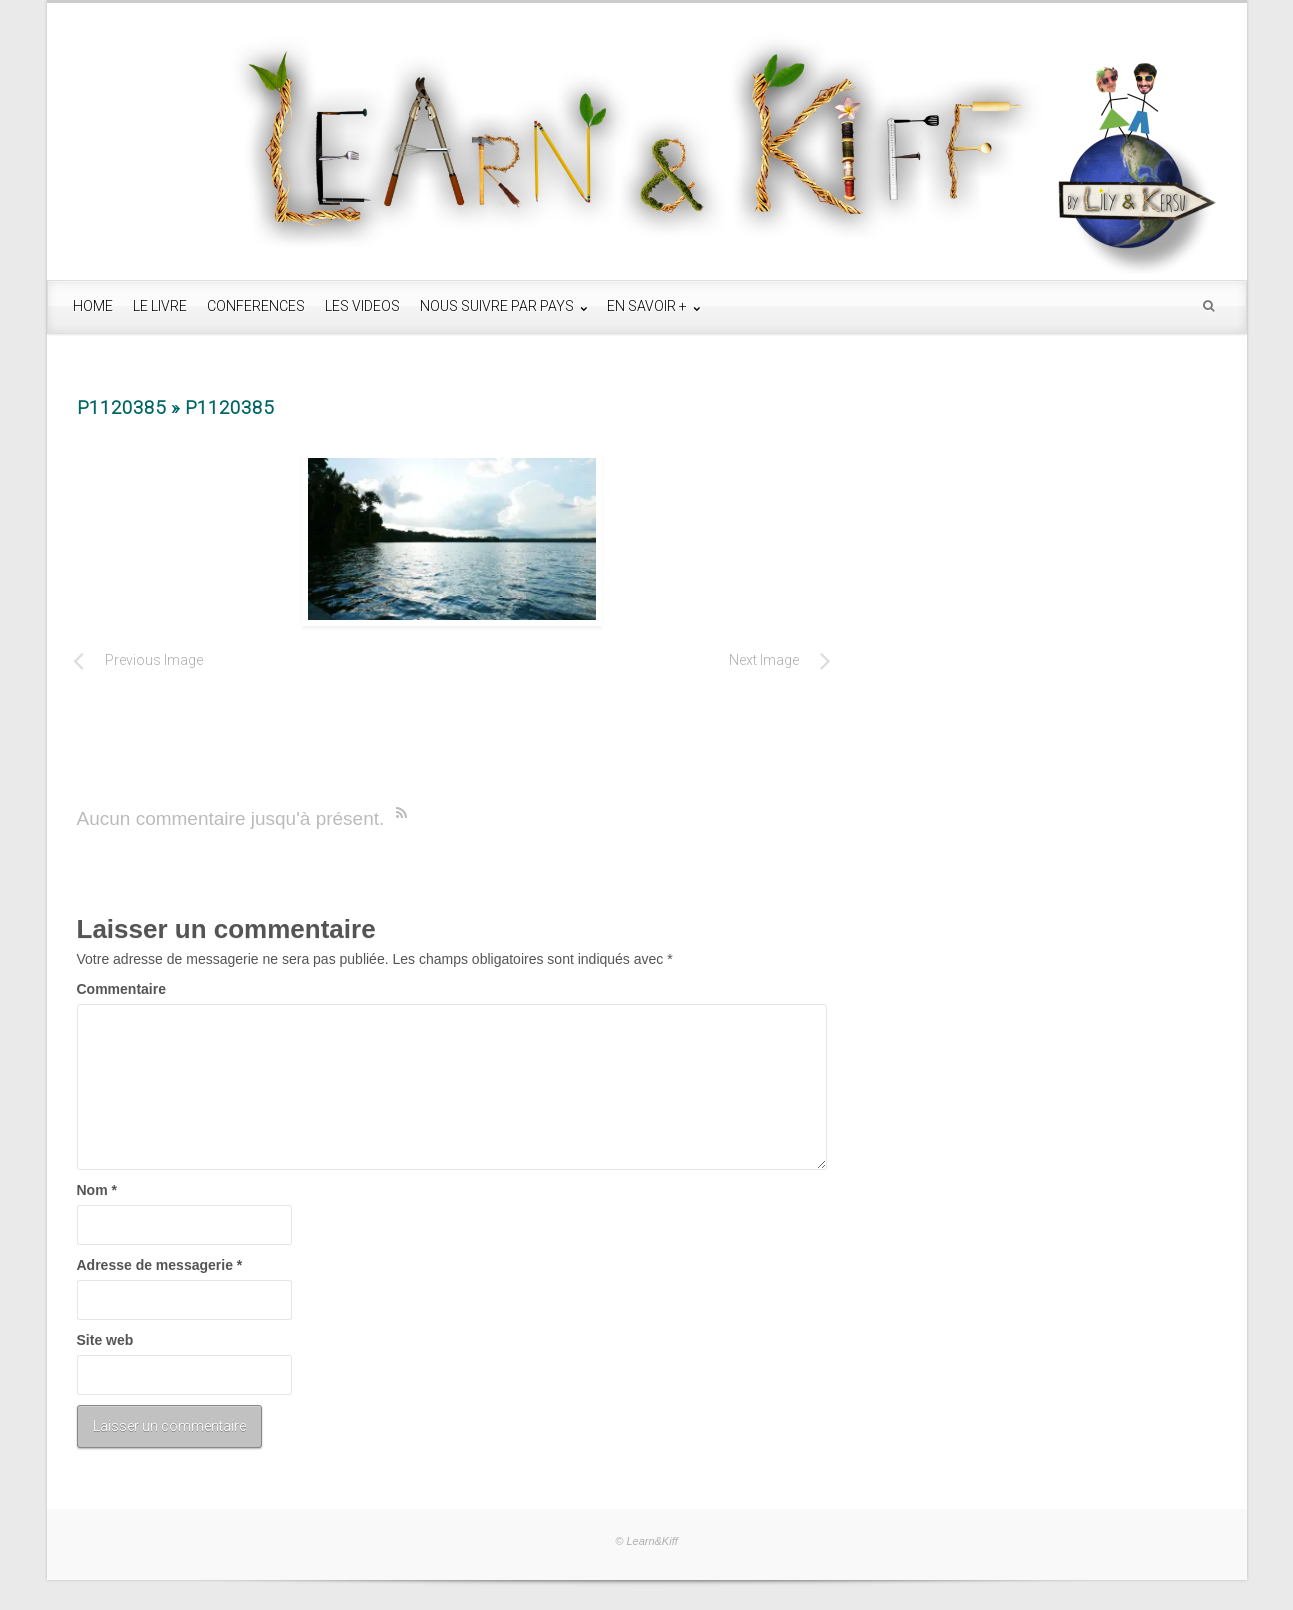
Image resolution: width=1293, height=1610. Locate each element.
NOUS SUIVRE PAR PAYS (498, 306)
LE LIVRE (160, 306)
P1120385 (121, 407)
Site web (105, 1340)
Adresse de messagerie (160, 1265)
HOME (93, 306)
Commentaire (121, 989)
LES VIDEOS (362, 306)
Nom (97, 1190)
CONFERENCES (256, 306)
